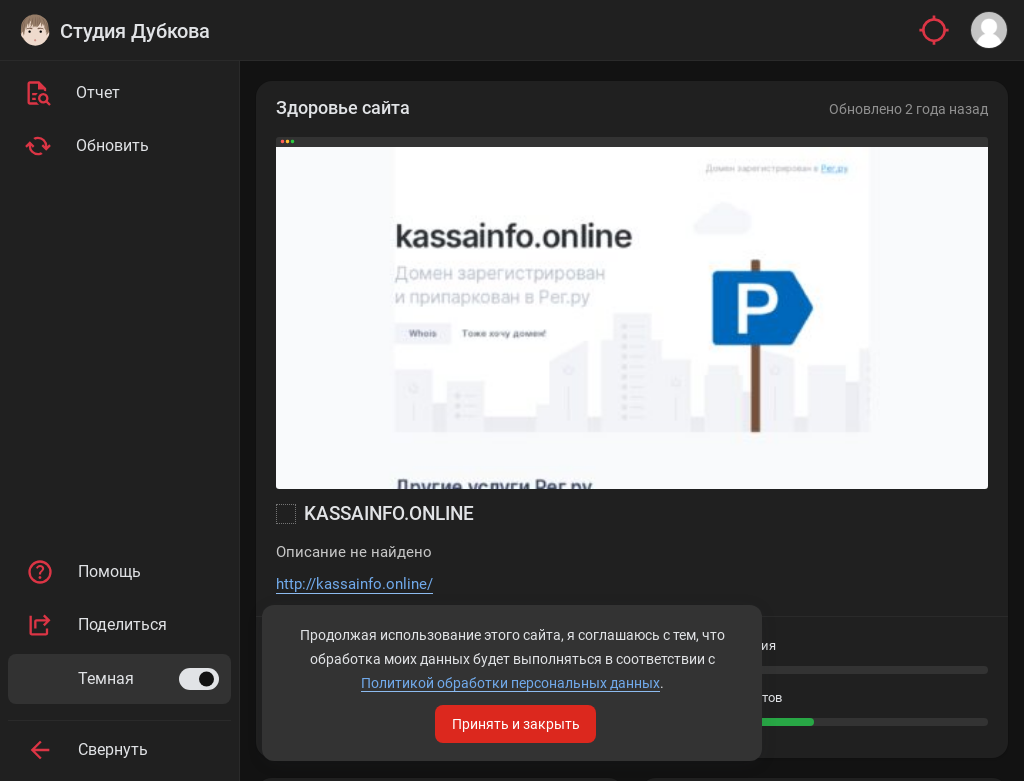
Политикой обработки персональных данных (510, 683)
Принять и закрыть (516, 724)
